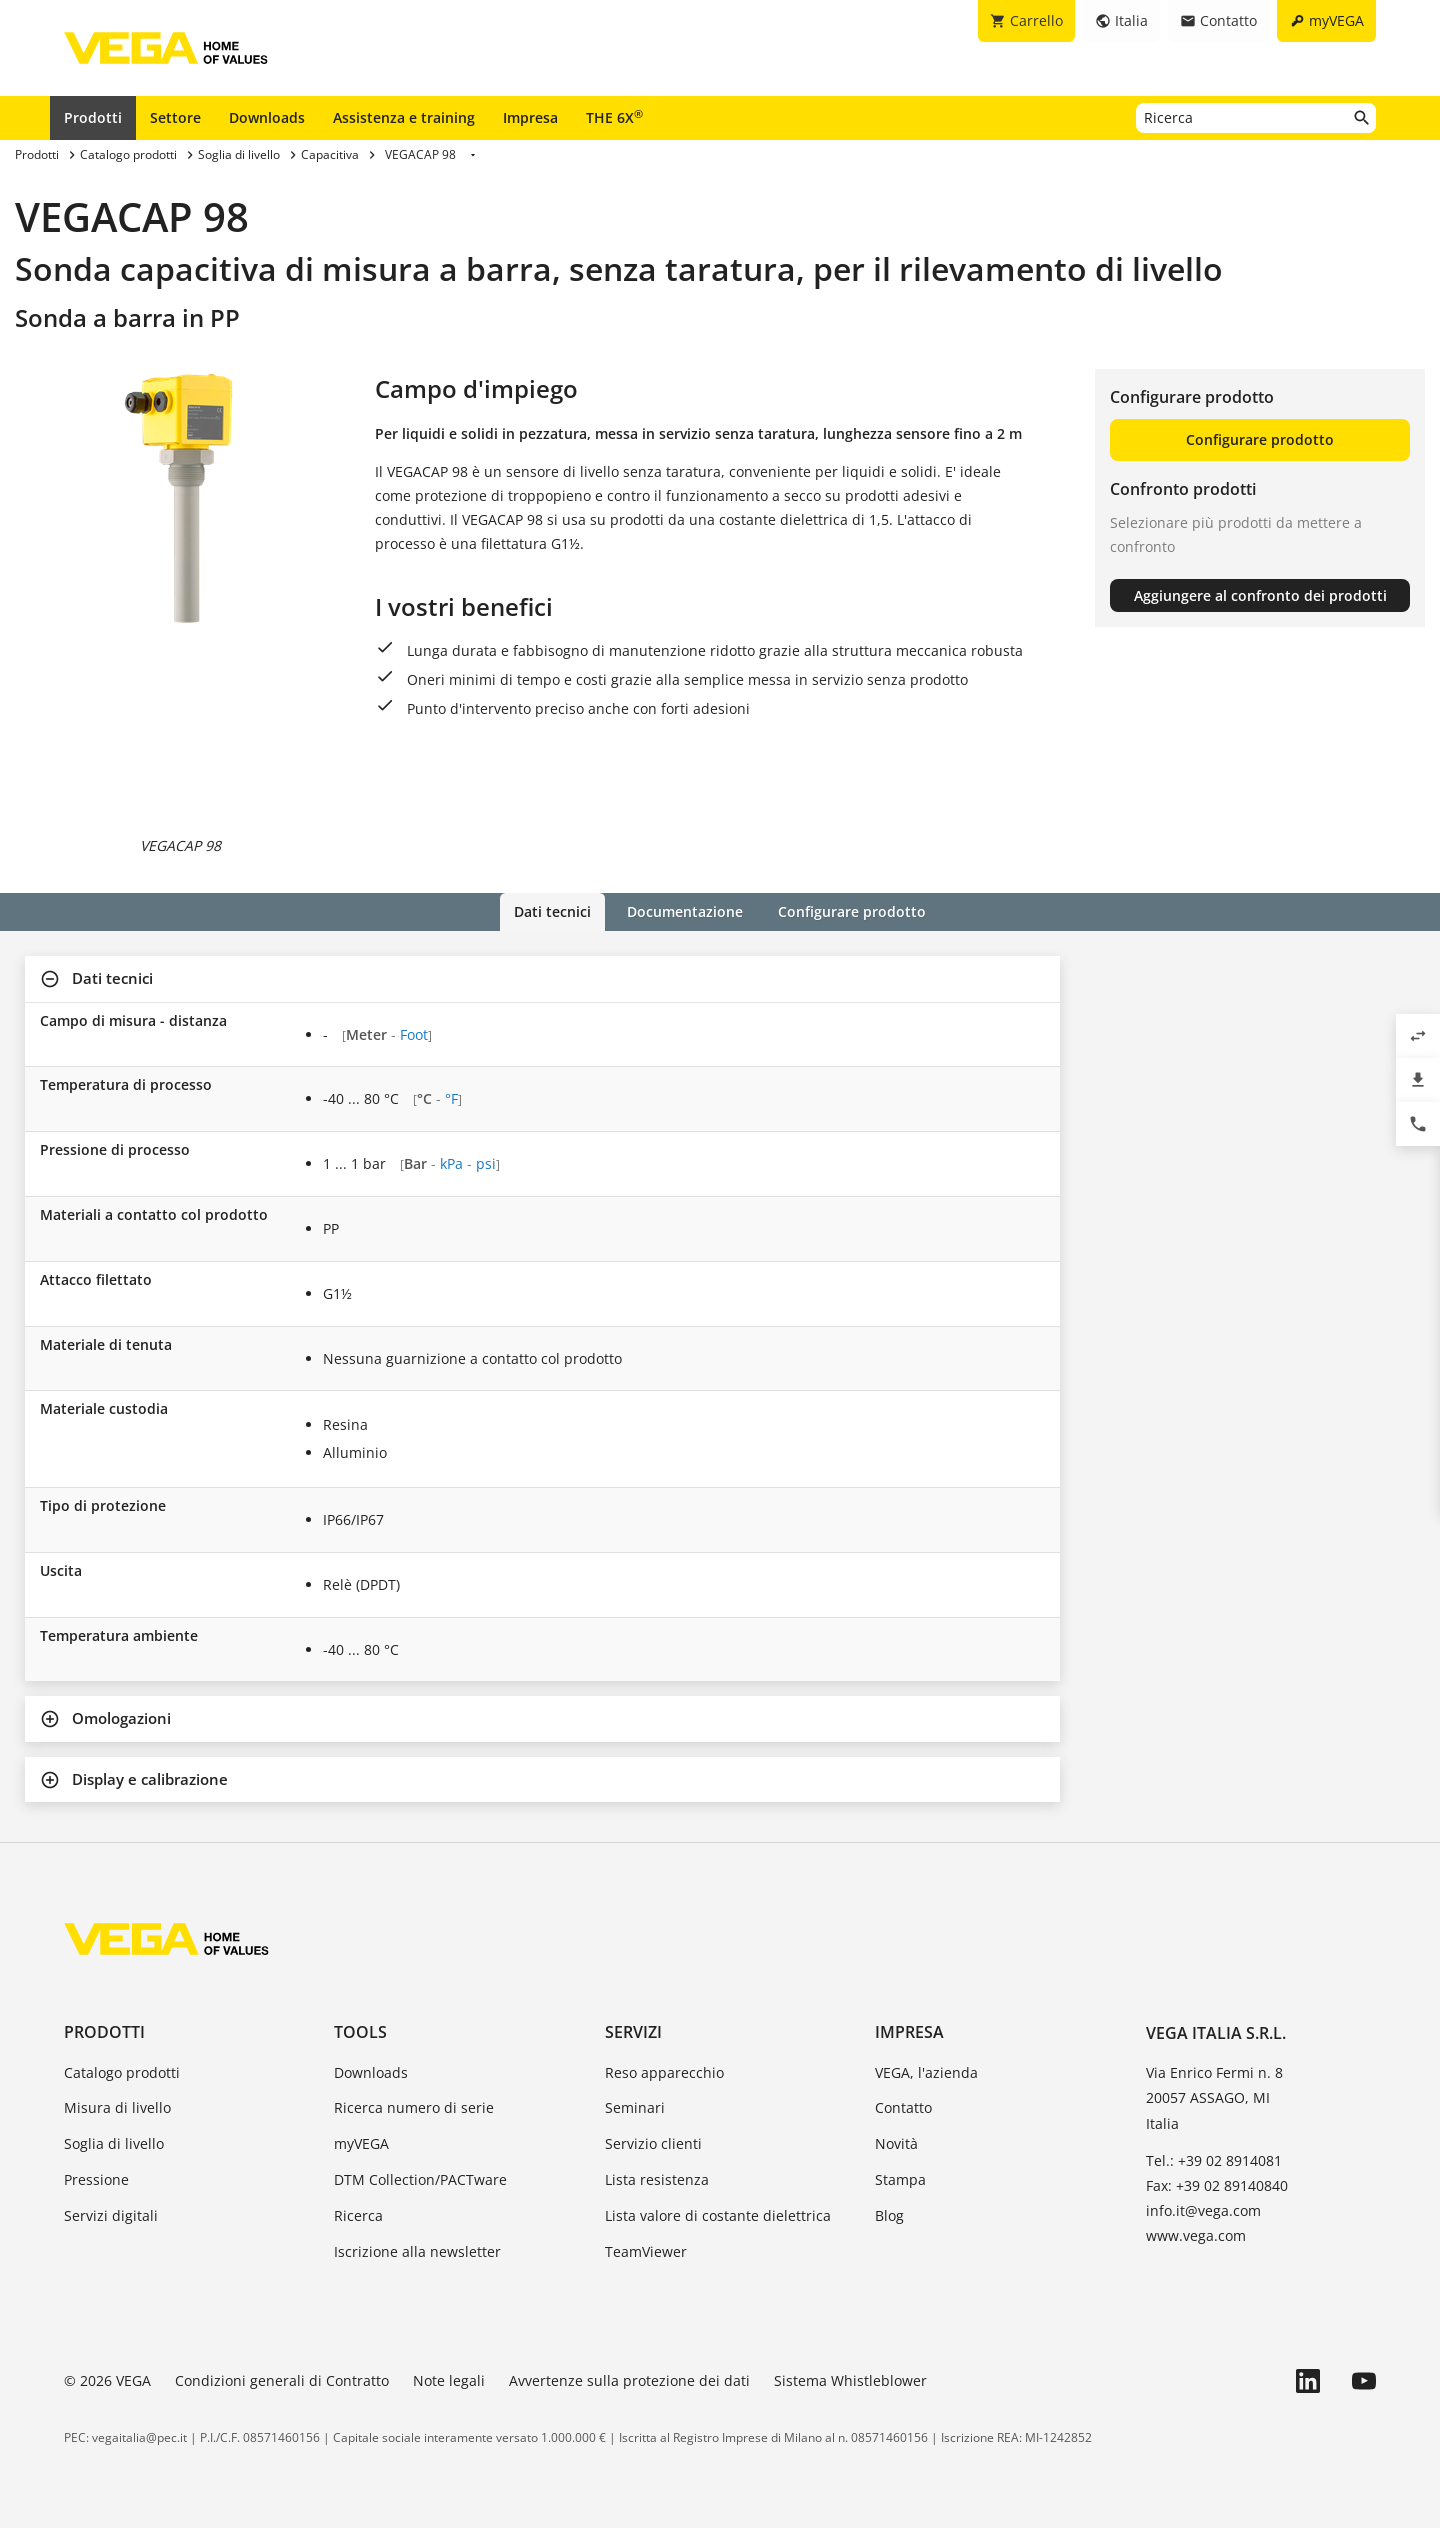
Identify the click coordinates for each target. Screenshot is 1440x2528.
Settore (175, 117)
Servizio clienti (653, 2143)
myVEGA (361, 2143)
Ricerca (358, 2214)
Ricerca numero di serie (414, 2107)
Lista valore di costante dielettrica (718, 2214)
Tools (360, 2032)
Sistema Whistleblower (850, 2380)
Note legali (449, 2380)
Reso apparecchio (664, 2071)
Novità (896, 2143)
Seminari (635, 2107)
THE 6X (614, 117)
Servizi (633, 2032)
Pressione (96, 2179)
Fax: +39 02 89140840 (1217, 2185)
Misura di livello (117, 2107)
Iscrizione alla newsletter (417, 2250)
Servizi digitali (111, 2214)
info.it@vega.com (1203, 2210)
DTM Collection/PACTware (420, 2179)
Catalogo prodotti (122, 2071)
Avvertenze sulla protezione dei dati (629, 2380)
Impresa (530, 117)
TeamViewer (646, 2250)
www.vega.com (1196, 2235)
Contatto (903, 2107)
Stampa (900, 2179)
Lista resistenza (657, 2179)
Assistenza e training (404, 117)
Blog (889, 2214)
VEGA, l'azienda (926, 2071)
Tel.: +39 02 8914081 (1214, 2159)
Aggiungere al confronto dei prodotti (1260, 595)
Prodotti (93, 117)
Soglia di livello (114, 2143)
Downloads (267, 117)
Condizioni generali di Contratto (282, 2380)
